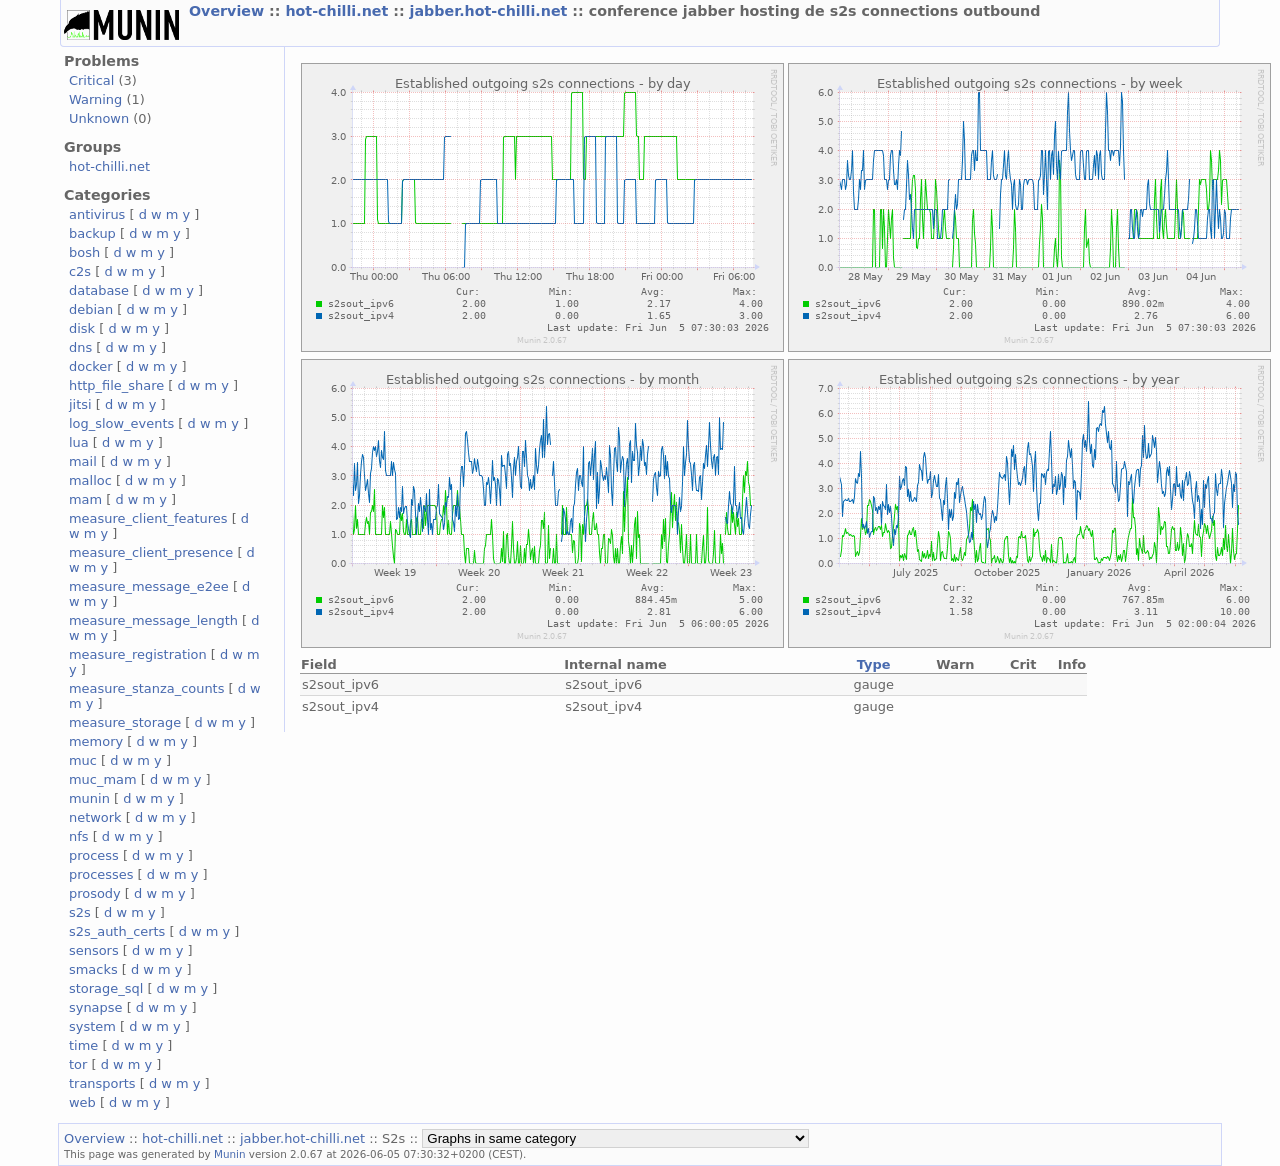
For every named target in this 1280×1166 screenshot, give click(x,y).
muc (83, 760)
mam (85, 499)
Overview (229, 11)
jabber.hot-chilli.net (491, 11)
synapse (96, 1007)
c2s (80, 271)
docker (91, 366)
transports (102, 1083)
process (94, 855)
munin (89, 798)
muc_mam (103, 779)
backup (92, 233)
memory (96, 741)
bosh (84, 252)
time (83, 1045)
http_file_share (116, 385)
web (82, 1102)
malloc (90, 480)
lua (79, 442)
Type (874, 664)
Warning (95, 99)
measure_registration (138, 654)
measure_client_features (148, 518)
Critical (91, 80)
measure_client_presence (151, 552)
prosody (95, 893)
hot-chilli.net (339, 11)
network (95, 817)
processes (101, 874)
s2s (80, 912)
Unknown (99, 118)
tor (78, 1064)
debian (91, 309)
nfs (79, 836)
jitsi (80, 404)
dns (80, 347)
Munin (230, 1154)
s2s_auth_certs (117, 931)
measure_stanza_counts (146, 688)
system (92, 1026)
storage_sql (106, 988)
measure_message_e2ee (149, 586)
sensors (94, 950)
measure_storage (125, 722)
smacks (93, 969)
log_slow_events (121, 423)
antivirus (97, 214)
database (99, 290)
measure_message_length (153, 620)
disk (82, 328)
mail (83, 461)
